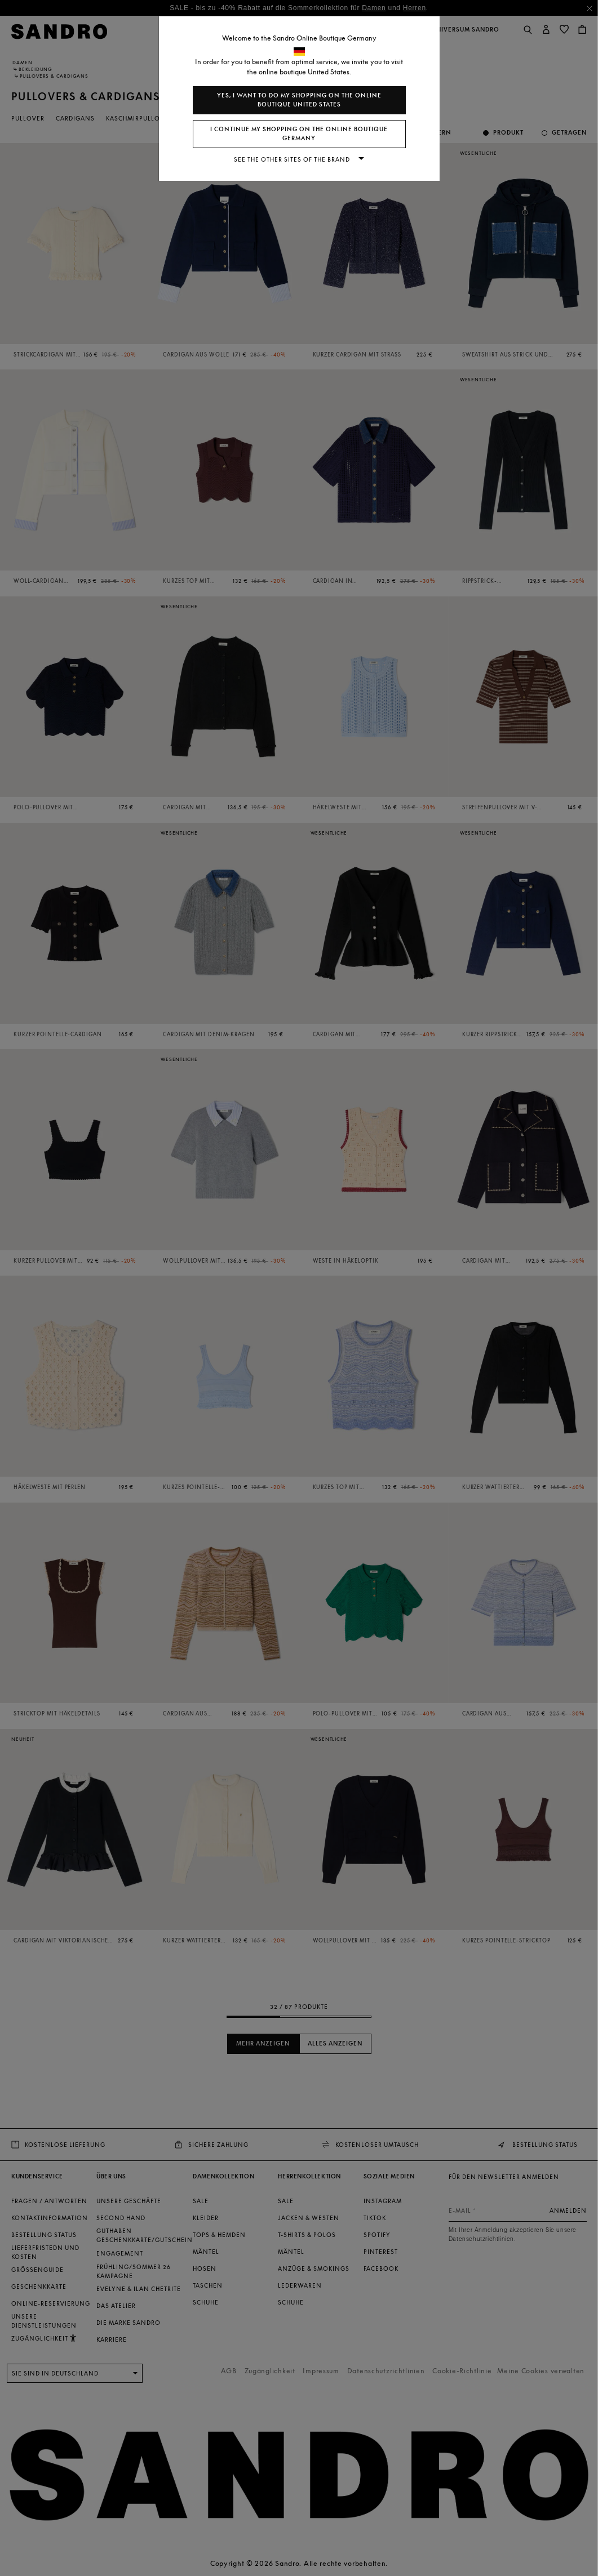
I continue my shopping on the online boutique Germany (299, 134)
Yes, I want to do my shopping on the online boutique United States (299, 100)
